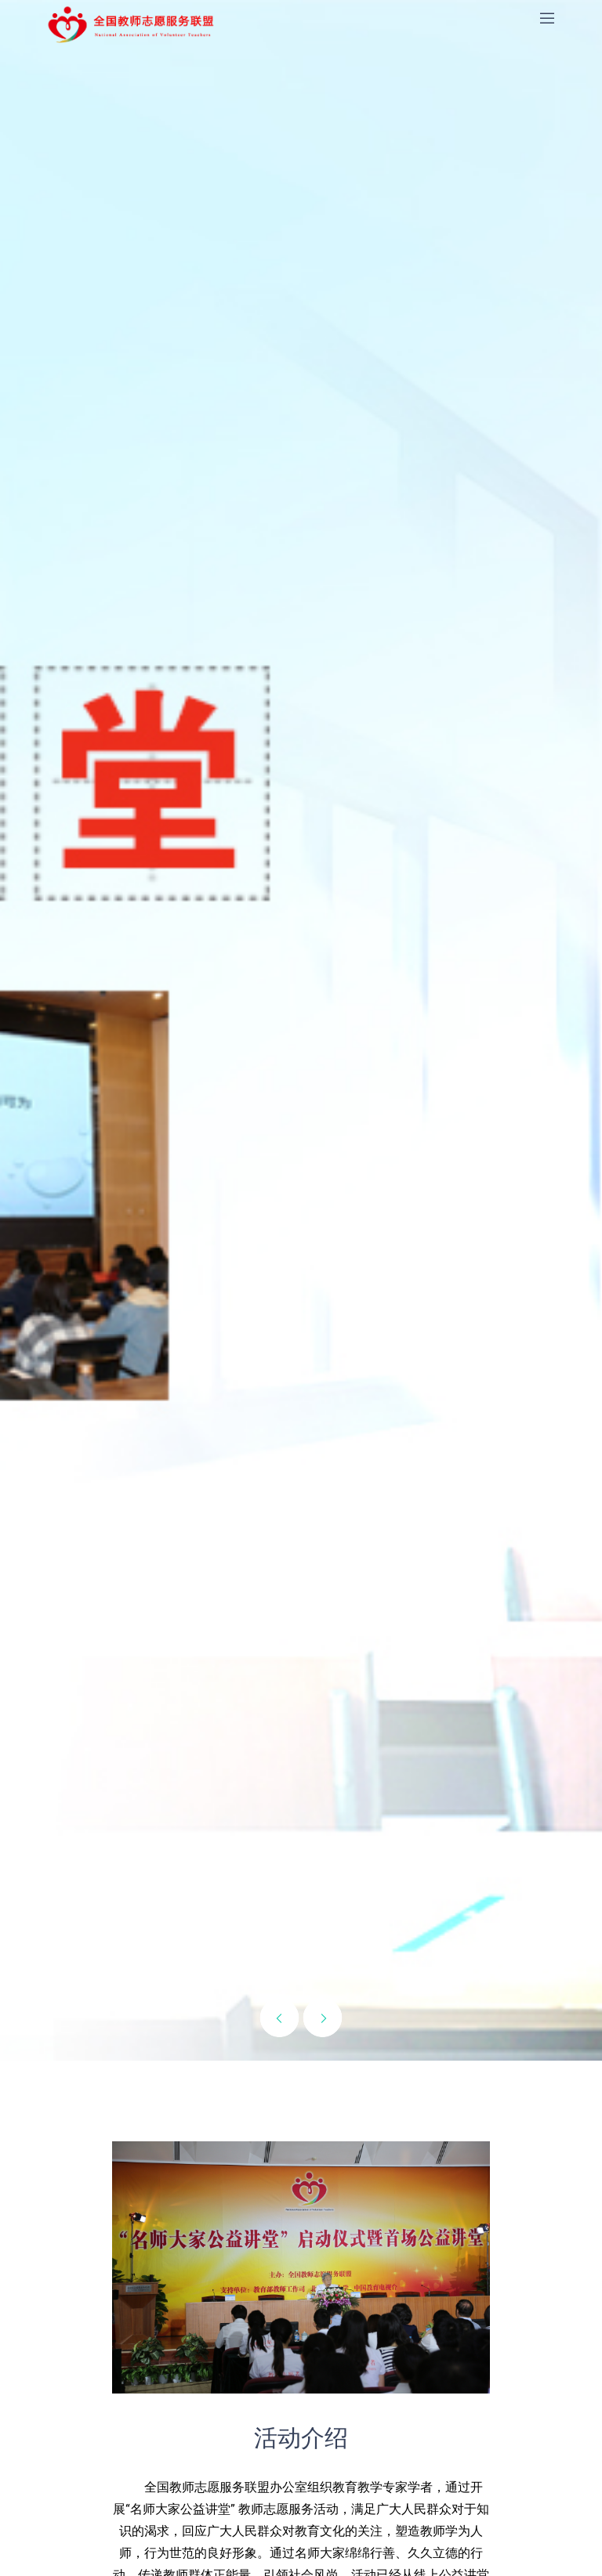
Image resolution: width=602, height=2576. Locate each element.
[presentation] (279, 2017)
